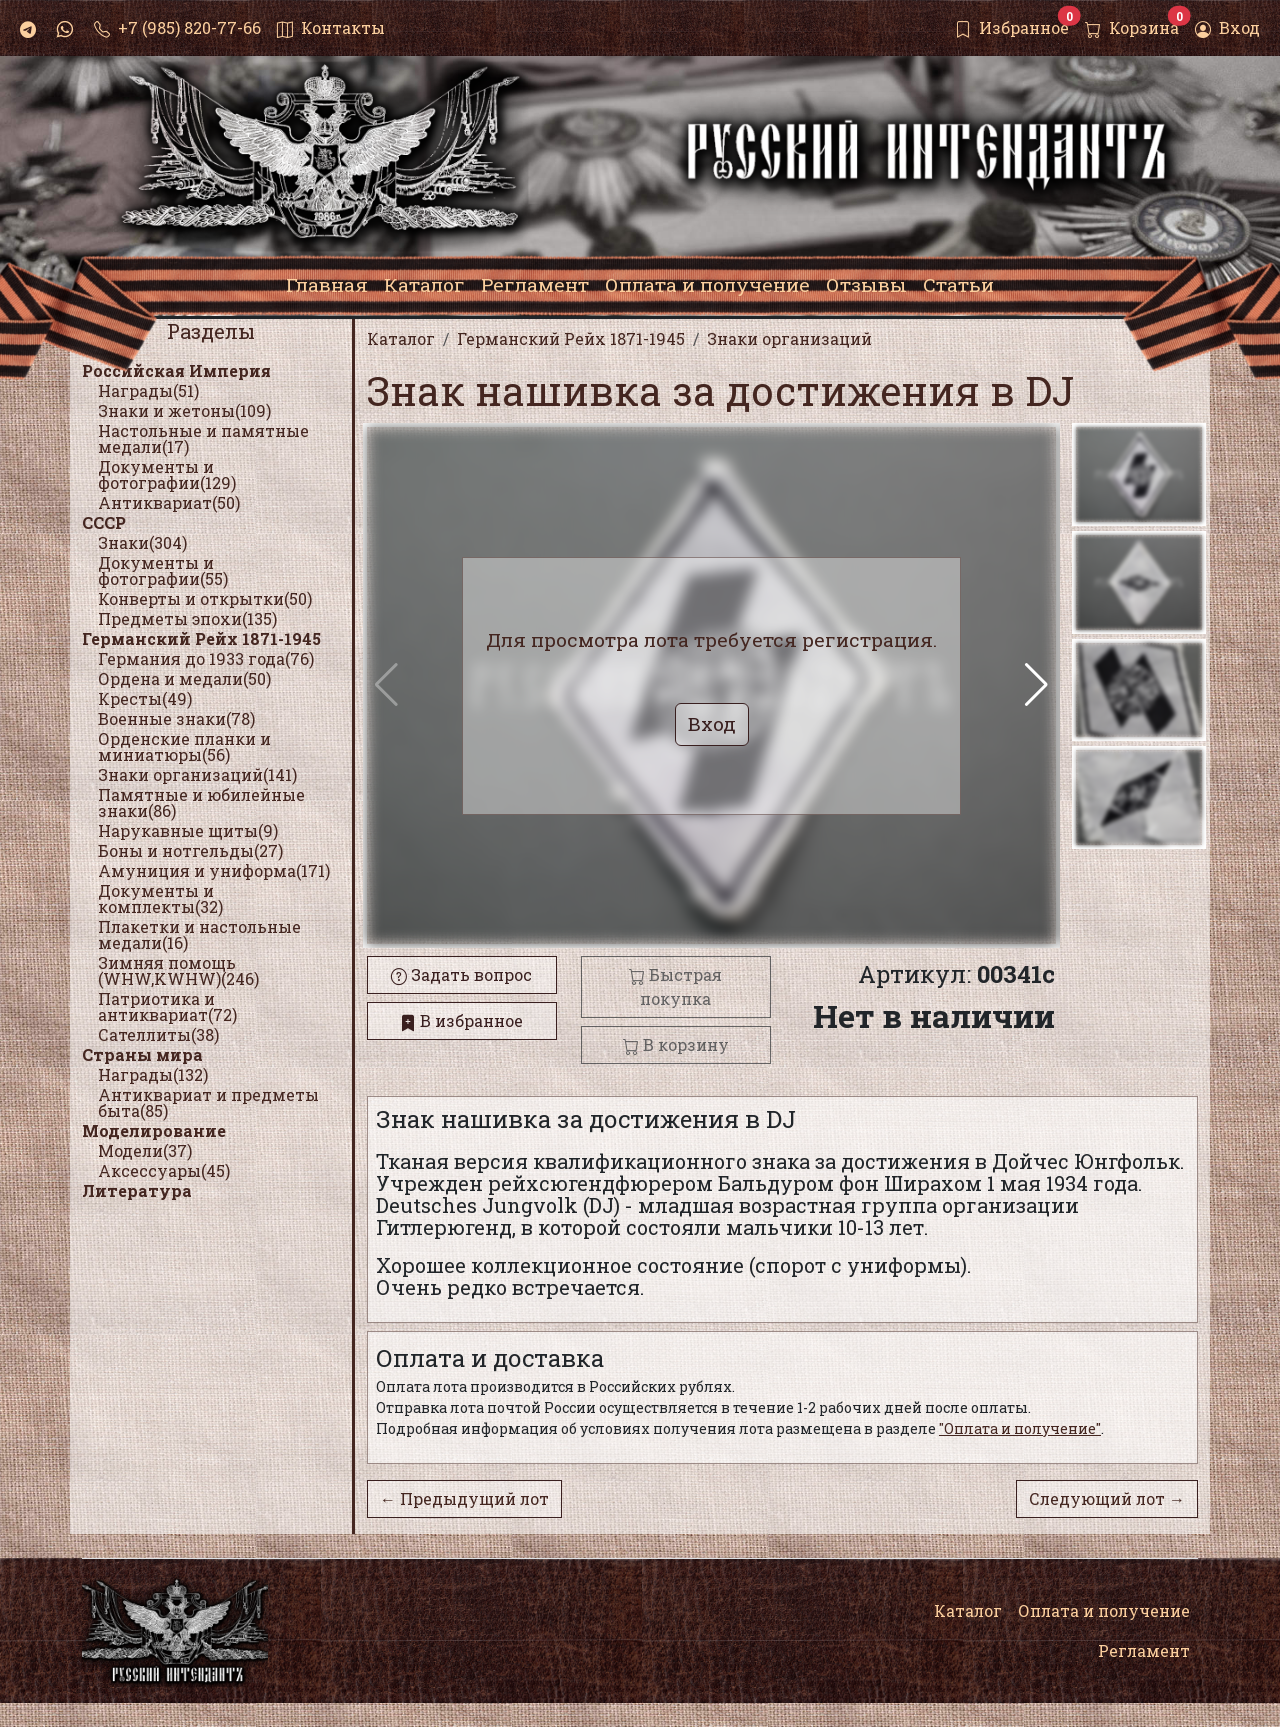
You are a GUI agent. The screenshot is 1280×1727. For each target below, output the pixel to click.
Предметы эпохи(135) (187, 618)
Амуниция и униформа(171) (214, 870)
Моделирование (154, 1130)
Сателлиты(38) (158, 1034)
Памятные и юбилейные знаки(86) (201, 802)
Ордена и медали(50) (184, 678)
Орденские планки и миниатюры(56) (184, 746)
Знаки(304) (142, 542)
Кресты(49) (145, 698)
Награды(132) (153, 1074)
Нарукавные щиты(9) (188, 830)
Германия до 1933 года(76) (206, 658)
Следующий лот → (1107, 1498)
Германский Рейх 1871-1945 (201, 638)
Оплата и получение (1104, 1610)
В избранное (461, 1020)
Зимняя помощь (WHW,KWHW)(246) (178, 970)
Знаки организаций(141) (197, 774)
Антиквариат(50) (169, 502)
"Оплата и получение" (1020, 1428)
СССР (104, 522)
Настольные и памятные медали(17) (203, 438)
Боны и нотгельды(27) (190, 850)
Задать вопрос (461, 974)
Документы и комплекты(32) (160, 898)
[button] (1036, 685)
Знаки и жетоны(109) (184, 410)
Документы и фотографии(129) (167, 474)
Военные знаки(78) (176, 718)
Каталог (968, 1610)
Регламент (1144, 1650)
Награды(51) (148, 390)
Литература (137, 1190)
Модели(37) (145, 1150)
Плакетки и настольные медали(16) (199, 934)
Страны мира (142, 1054)
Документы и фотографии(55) (163, 570)
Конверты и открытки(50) (205, 598)
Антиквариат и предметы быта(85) (208, 1102)
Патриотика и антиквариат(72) (167, 1006)
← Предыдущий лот (464, 1498)
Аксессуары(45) (164, 1170)
